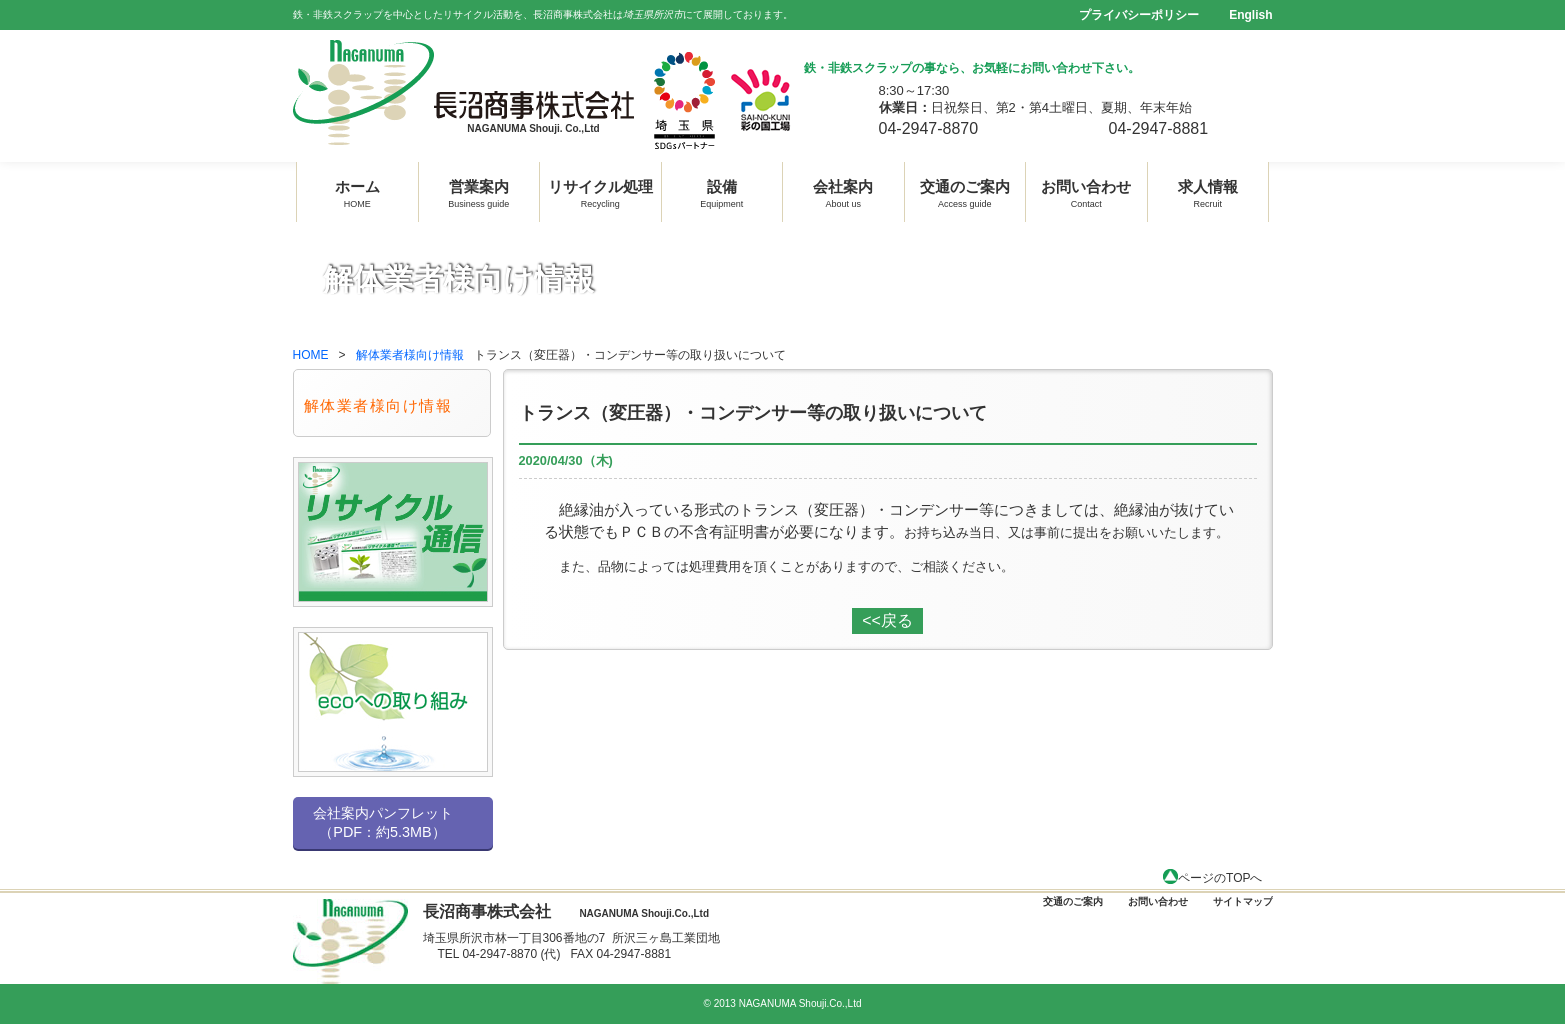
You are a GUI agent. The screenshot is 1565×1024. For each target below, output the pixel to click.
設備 (721, 191)
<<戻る (887, 620)
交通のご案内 (965, 191)
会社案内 (843, 191)
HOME (311, 355)
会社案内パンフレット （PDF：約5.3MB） (383, 822)
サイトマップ (1243, 901)
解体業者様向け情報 (410, 355)
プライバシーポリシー (1139, 15)
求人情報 (1208, 191)
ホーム (357, 191)
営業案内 (478, 191)
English (1250, 15)
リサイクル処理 (600, 191)
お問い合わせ (1086, 191)
